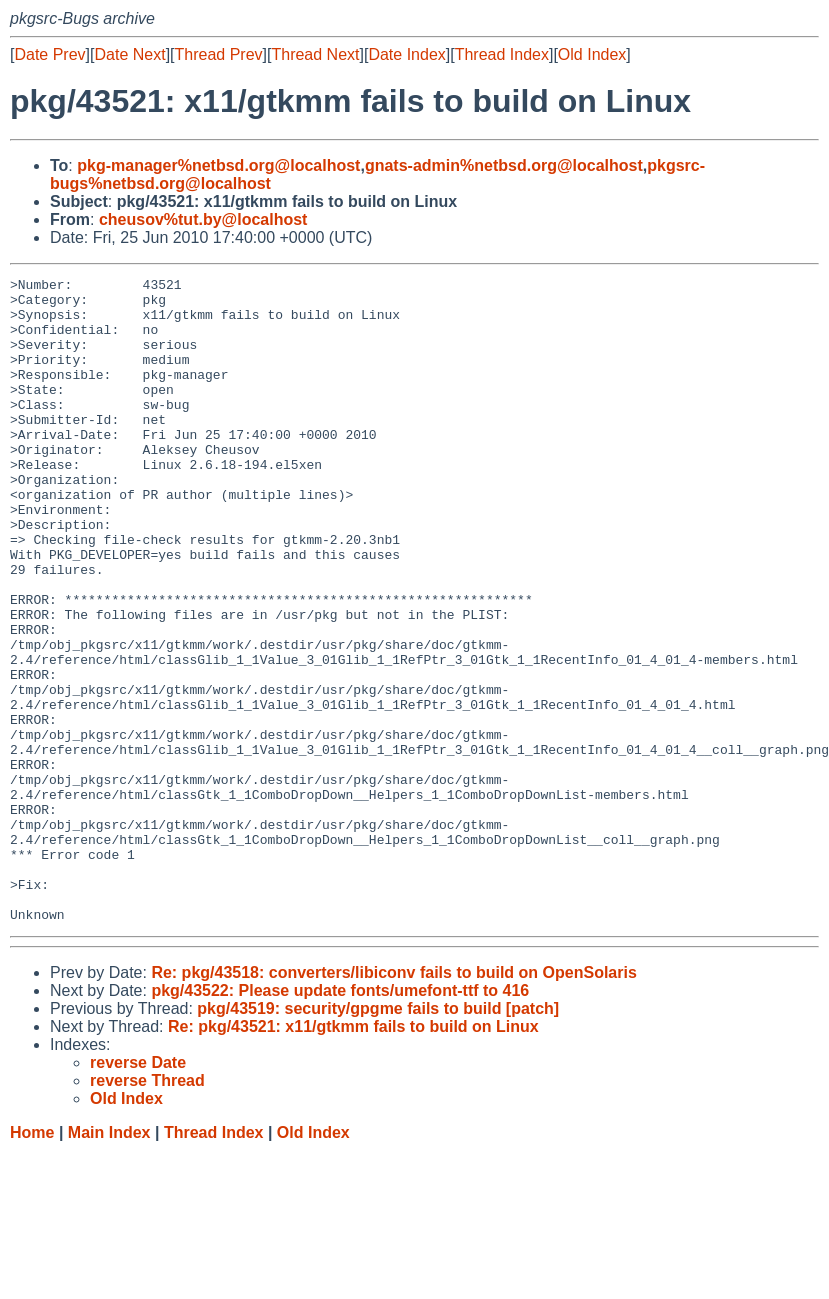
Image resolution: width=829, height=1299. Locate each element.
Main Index (109, 1261)
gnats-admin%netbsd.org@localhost (504, 165)
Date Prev (49, 54)
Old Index (592, 54)
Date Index (406, 54)
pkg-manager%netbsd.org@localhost (218, 165)
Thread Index (502, 54)
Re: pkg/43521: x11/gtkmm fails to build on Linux (353, 1155)
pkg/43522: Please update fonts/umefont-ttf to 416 (340, 1119)
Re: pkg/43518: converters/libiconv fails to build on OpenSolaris (393, 1101)
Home (32, 1261)
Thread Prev (219, 54)
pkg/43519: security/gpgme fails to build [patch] (378, 1137)
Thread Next (315, 54)
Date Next (129, 54)
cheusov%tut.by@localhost (203, 219)
